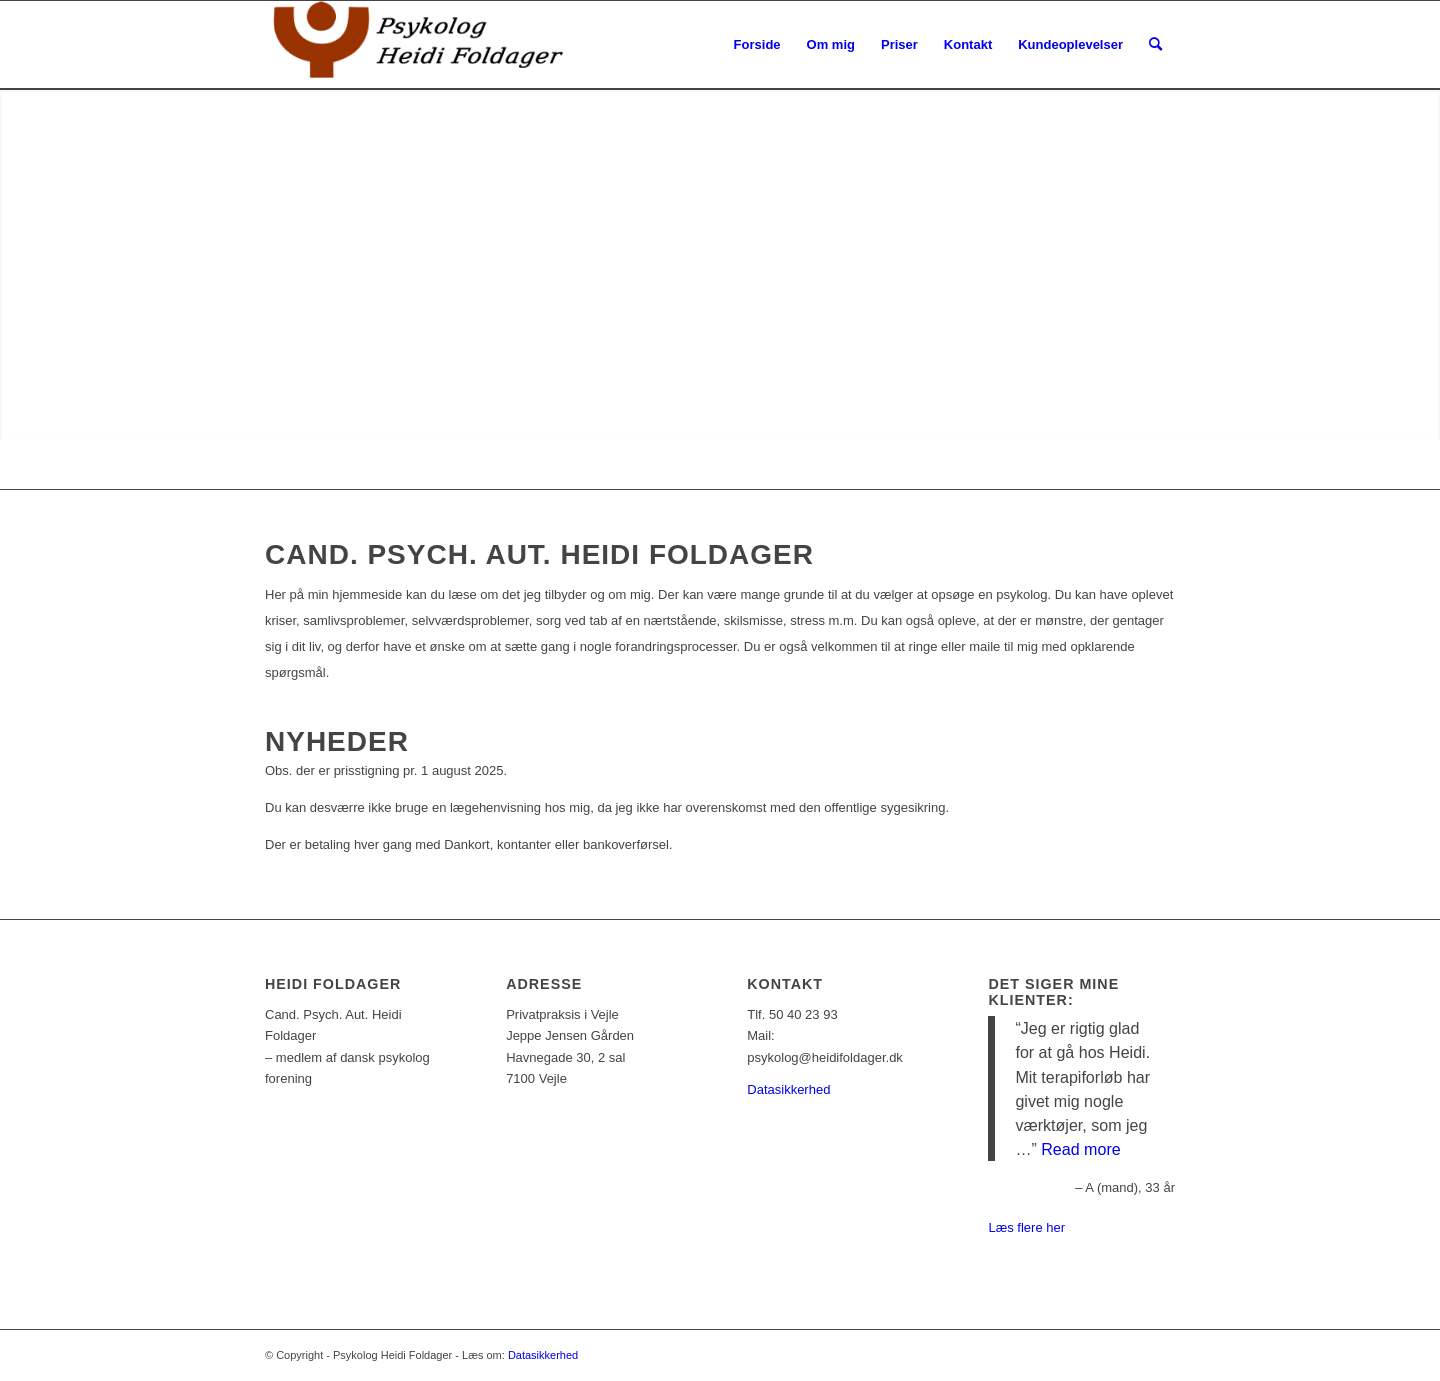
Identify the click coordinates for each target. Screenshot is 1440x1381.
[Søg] (1155, 45)
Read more (1080, 1149)
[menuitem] (757, 45)
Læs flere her (1026, 1227)
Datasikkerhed (788, 1089)
